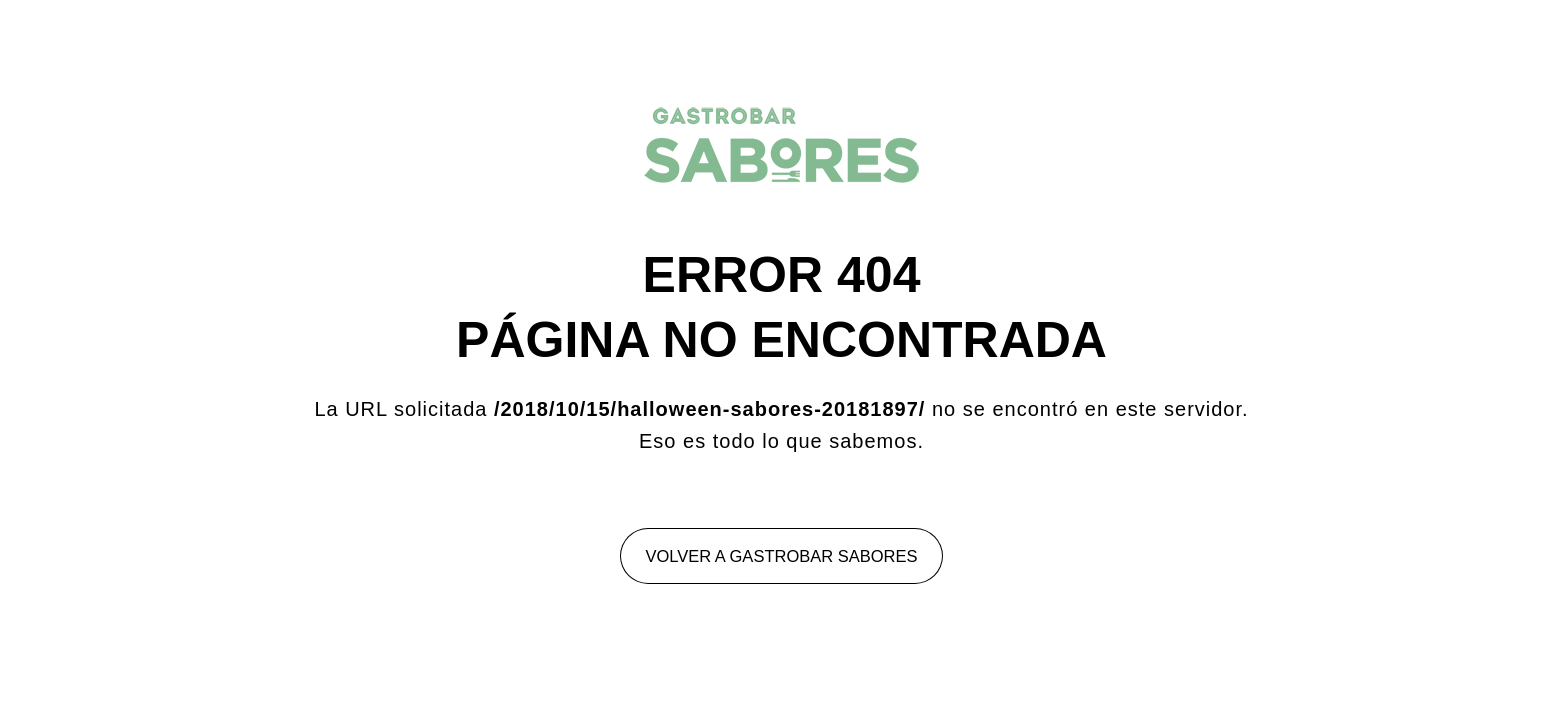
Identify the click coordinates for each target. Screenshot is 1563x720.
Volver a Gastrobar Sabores (781, 556)
